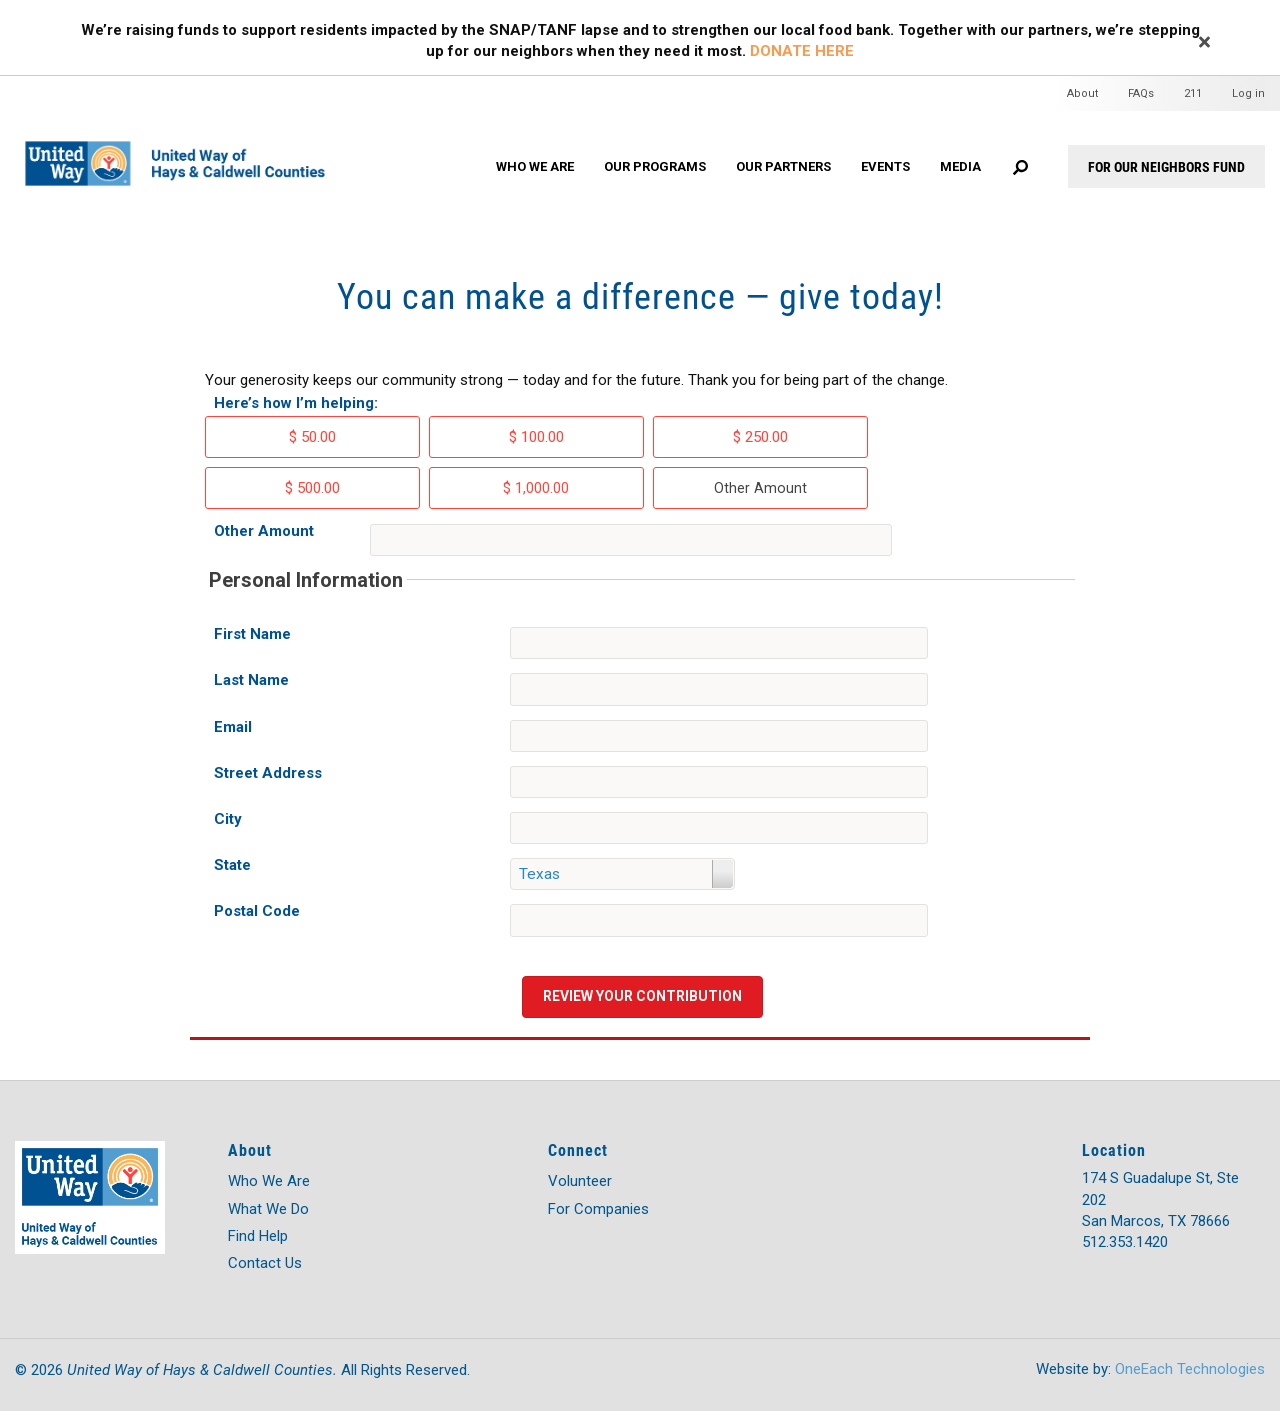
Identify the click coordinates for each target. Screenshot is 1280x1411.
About (1082, 93)
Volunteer (580, 1181)
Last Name (251, 680)
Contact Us (265, 1263)
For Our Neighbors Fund (1166, 166)
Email (233, 727)
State (232, 865)
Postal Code (257, 911)
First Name (252, 634)
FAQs (1141, 93)
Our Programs (655, 166)
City (228, 819)
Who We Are (535, 166)
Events (885, 166)
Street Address (268, 773)
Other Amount (264, 531)
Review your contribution (642, 996)
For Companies (598, 1209)
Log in (1248, 93)
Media (960, 166)
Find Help (258, 1236)
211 (1193, 93)
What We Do (268, 1209)
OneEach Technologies (1190, 1369)
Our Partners (783, 166)
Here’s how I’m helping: (296, 403)
